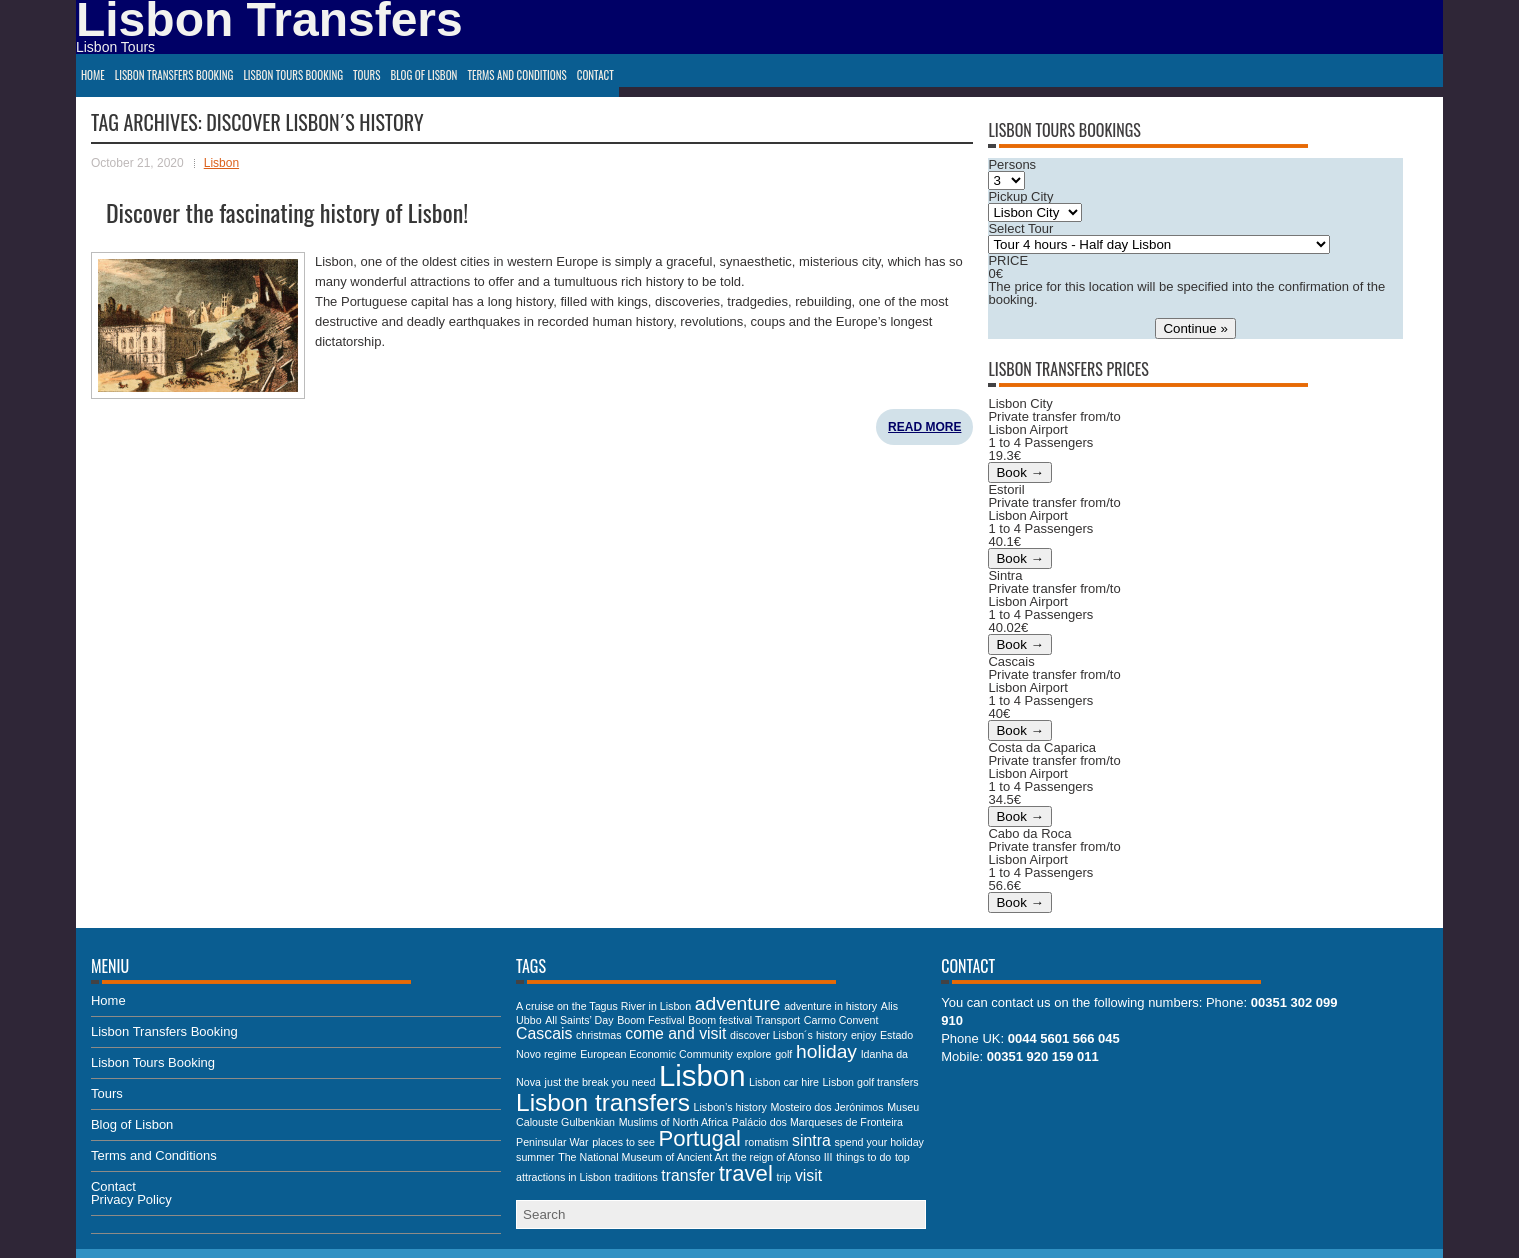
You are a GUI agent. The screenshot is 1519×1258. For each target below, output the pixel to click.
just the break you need (600, 1082)
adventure (738, 1003)
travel (746, 1173)
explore (754, 1054)
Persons (1012, 164)
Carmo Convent (841, 1020)
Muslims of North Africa (674, 1122)
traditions (635, 1177)
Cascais (544, 1033)
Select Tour (1020, 228)
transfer (688, 1175)
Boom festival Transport (744, 1020)
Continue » (1195, 328)
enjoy (863, 1035)
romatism (767, 1142)
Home (93, 75)
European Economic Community (656, 1054)
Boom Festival (651, 1020)
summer (535, 1157)
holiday (826, 1051)
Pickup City (1020, 196)
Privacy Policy (131, 1199)
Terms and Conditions (516, 75)
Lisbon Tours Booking (293, 75)
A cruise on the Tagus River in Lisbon (603, 1006)
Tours (366, 75)
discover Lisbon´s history (788, 1035)
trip (783, 1177)
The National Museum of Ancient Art (643, 1157)
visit (808, 1175)
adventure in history (830, 1006)
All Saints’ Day (579, 1020)
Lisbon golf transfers (871, 1082)
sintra (811, 1140)
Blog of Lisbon (423, 75)
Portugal (700, 1138)
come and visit (675, 1033)
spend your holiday (878, 1142)
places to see (623, 1142)
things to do (863, 1157)
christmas (599, 1035)
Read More (924, 427)
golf (783, 1054)
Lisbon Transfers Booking (174, 75)
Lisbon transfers (603, 1102)
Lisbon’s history (730, 1107)
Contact (595, 75)
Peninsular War (552, 1142)
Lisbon (221, 163)
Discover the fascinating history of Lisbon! (287, 212)
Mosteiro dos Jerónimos (826, 1107)
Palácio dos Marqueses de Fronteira (817, 1122)
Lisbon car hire (784, 1082)
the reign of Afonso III (782, 1157)
